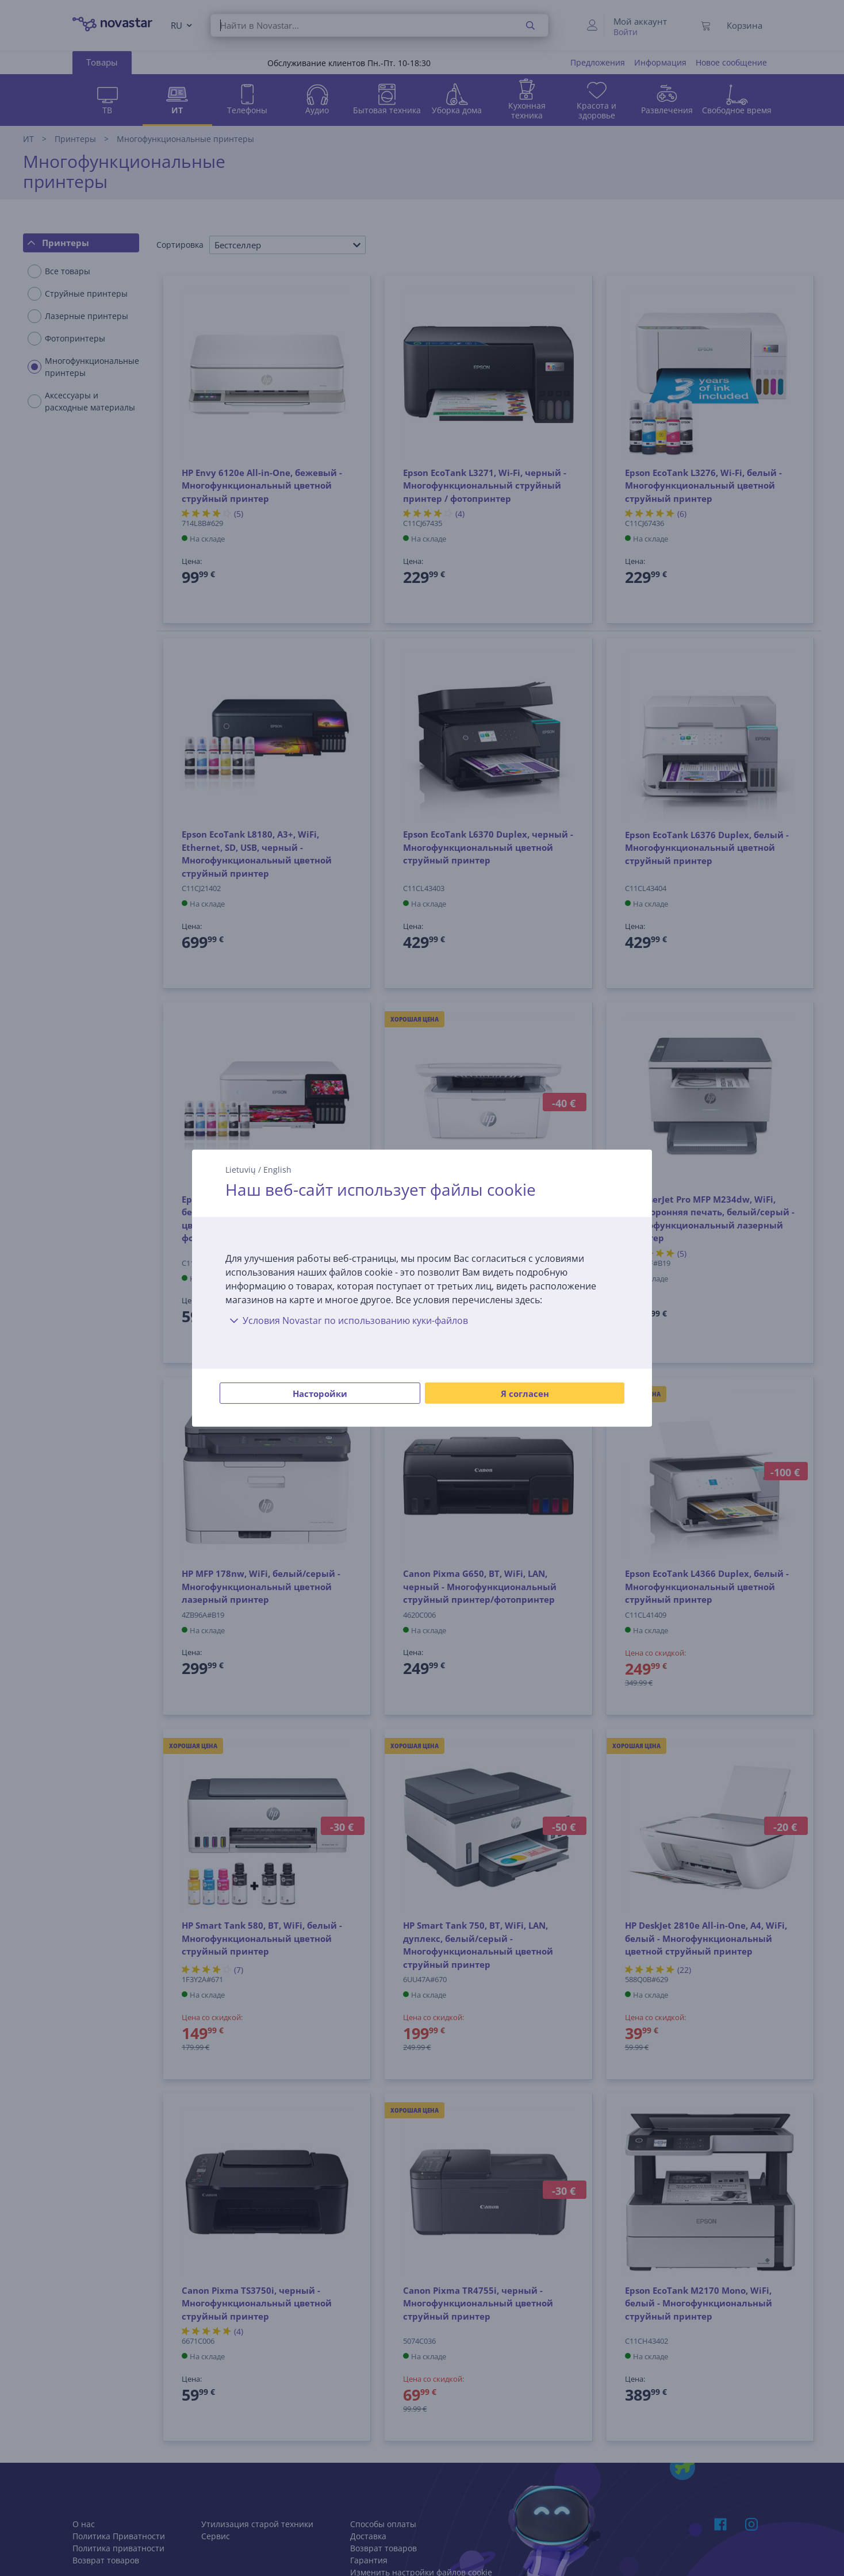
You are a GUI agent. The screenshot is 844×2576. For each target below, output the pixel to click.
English (277, 1169)
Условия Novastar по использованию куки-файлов (346, 1320)
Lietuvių (240, 1169)
